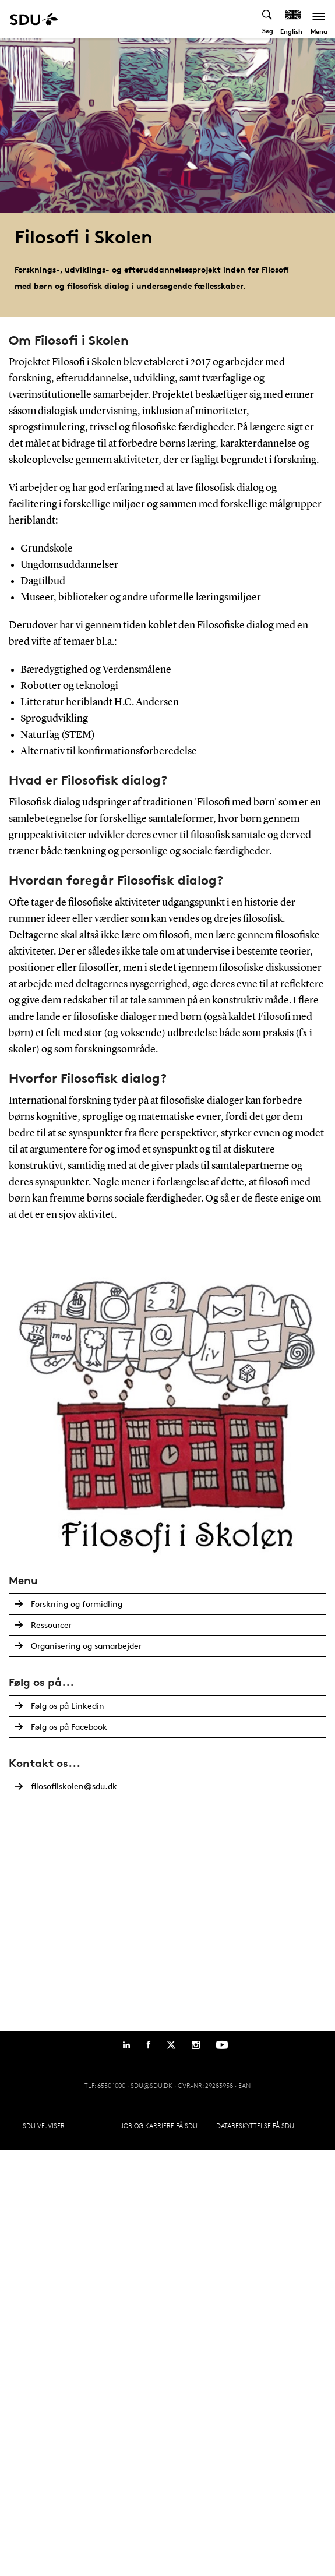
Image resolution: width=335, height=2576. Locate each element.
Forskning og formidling (76, 1604)
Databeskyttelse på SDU (255, 2125)
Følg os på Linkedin (67, 1706)
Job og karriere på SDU (159, 2125)
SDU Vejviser (44, 2125)
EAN (244, 2085)
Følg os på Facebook (69, 1727)
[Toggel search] (267, 19)
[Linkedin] (126, 2045)
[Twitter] (171, 2045)
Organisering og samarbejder (86, 1646)
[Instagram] (196, 2045)
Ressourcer (51, 1625)
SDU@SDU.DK (151, 2085)
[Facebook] (148, 2045)
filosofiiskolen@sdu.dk (74, 1786)
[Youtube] (222, 2045)
